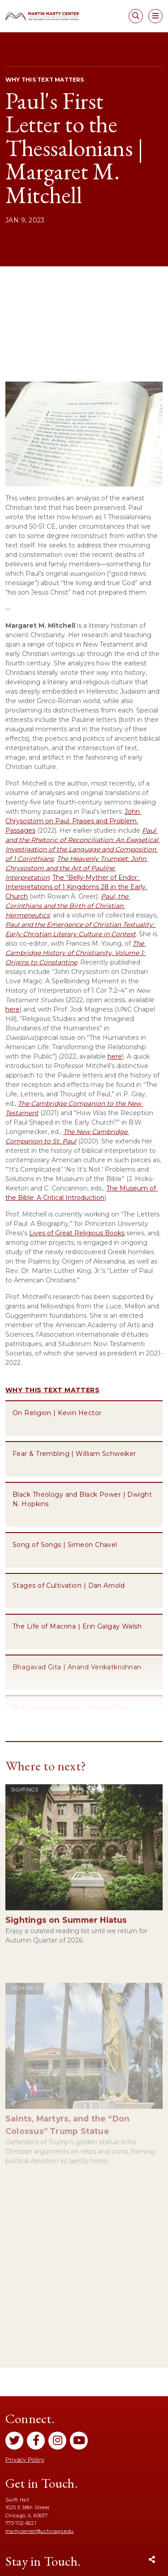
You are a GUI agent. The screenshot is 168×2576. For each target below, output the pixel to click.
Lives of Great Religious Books (77, 1233)
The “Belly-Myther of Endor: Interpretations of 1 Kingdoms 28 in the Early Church (76, 886)
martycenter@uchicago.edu (39, 2531)
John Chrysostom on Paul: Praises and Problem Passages (73, 821)
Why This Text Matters (52, 1390)
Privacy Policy (24, 2459)
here (12, 1009)
